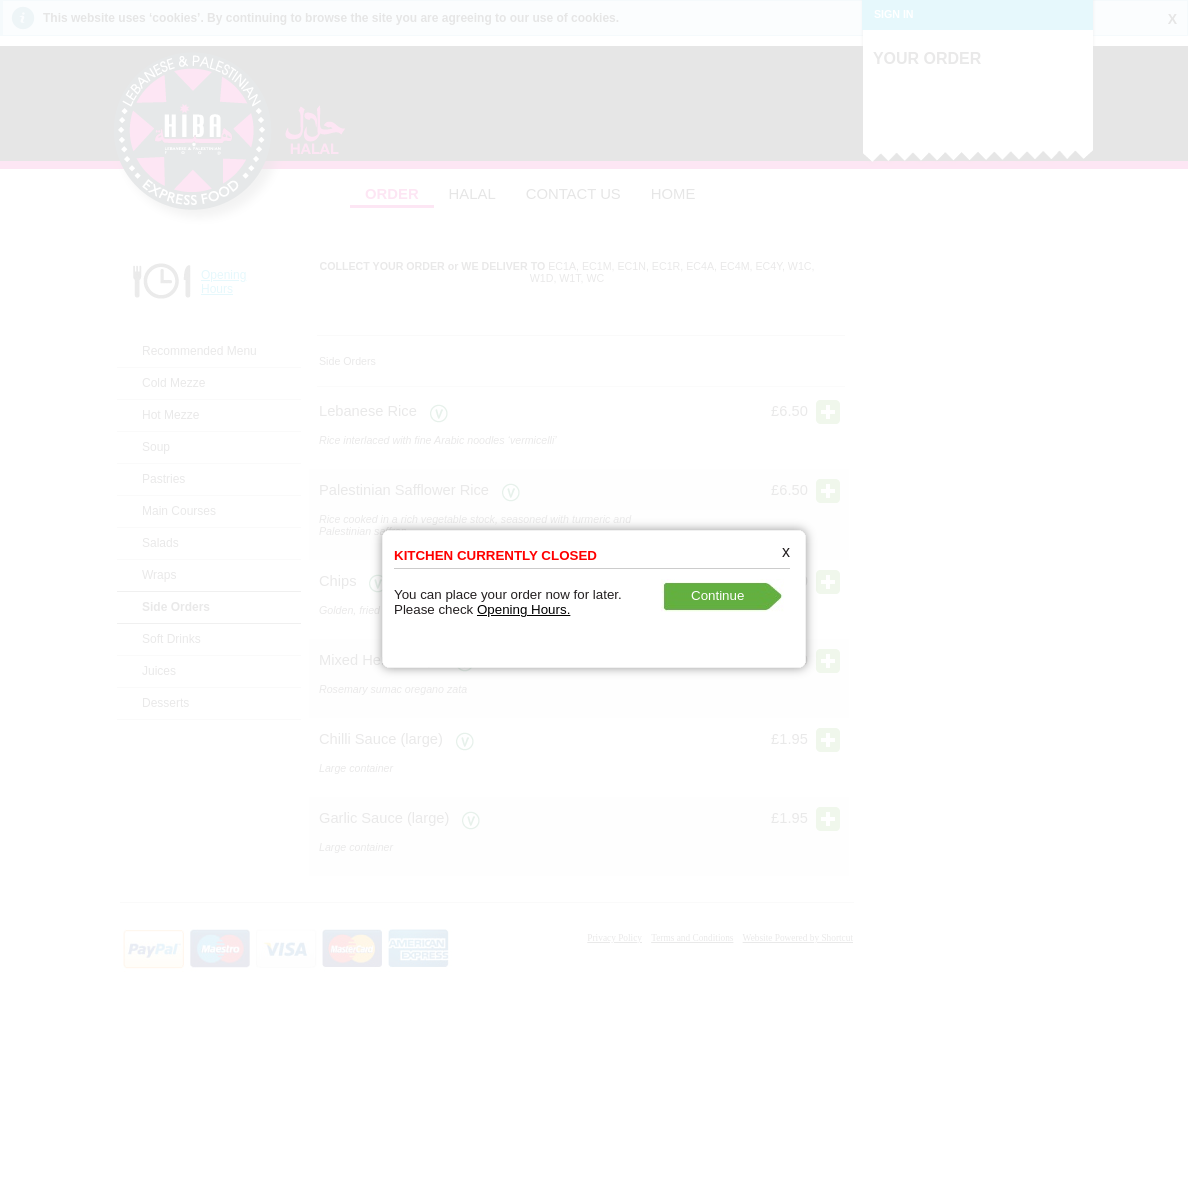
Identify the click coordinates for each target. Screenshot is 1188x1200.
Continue (714, 587)
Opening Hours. (520, 601)
